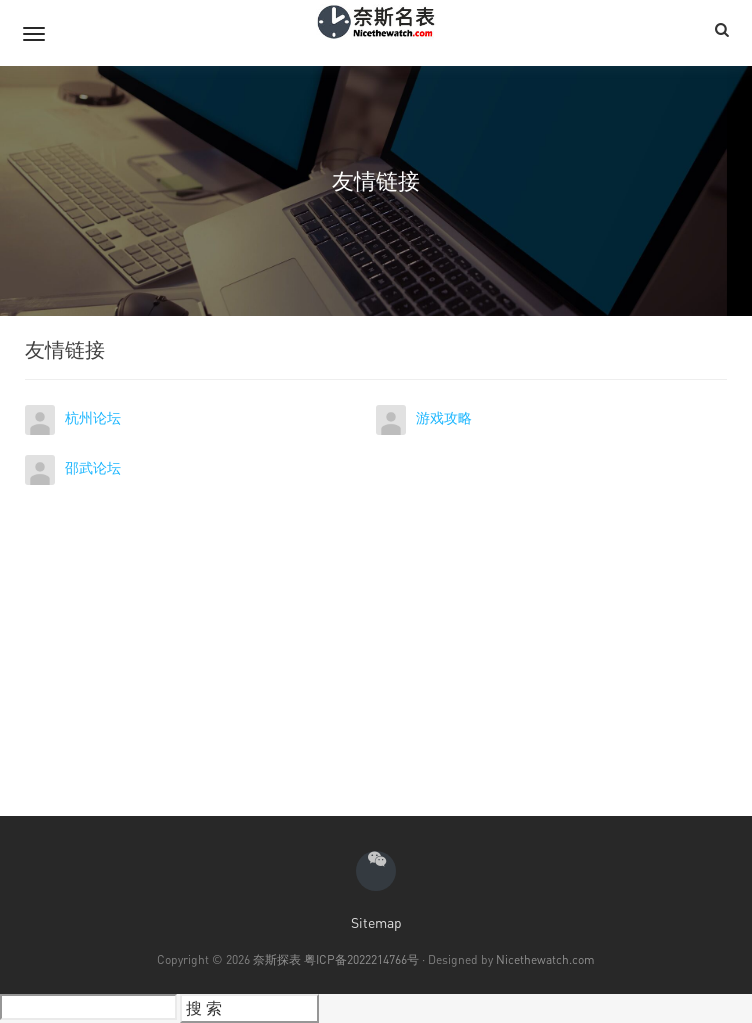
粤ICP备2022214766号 (361, 959)
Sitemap (376, 922)
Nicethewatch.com (545, 959)
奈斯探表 (277, 959)
